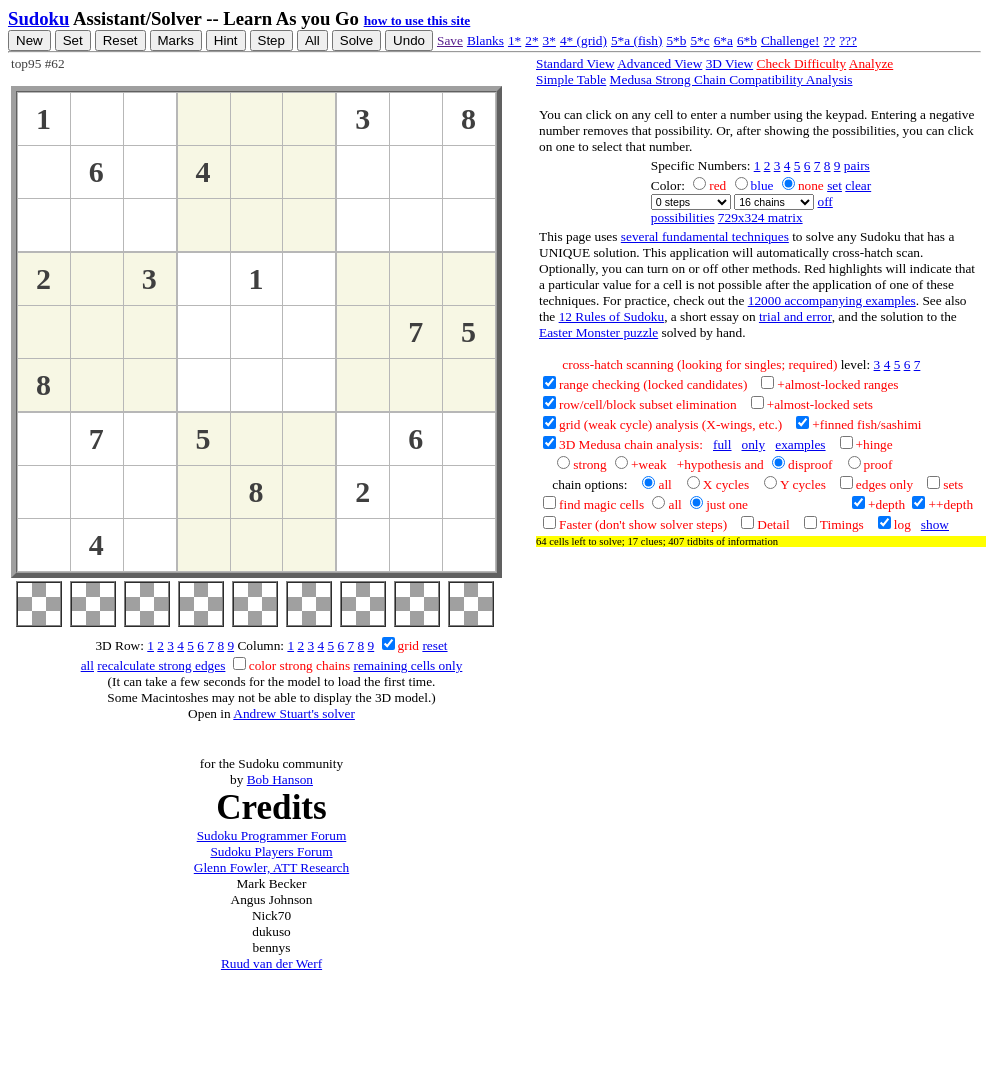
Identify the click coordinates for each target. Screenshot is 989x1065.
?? (829, 40)
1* (514, 40)
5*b (676, 40)
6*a (723, 40)
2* (531, 40)
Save (450, 40)
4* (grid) (583, 40)
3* (549, 40)
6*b (747, 40)
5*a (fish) (636, 40)
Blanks (485, 40)
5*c (699, 40)
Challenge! (790, 40)
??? (848, 40)
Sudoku (38, 18)
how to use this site (417, 20)
